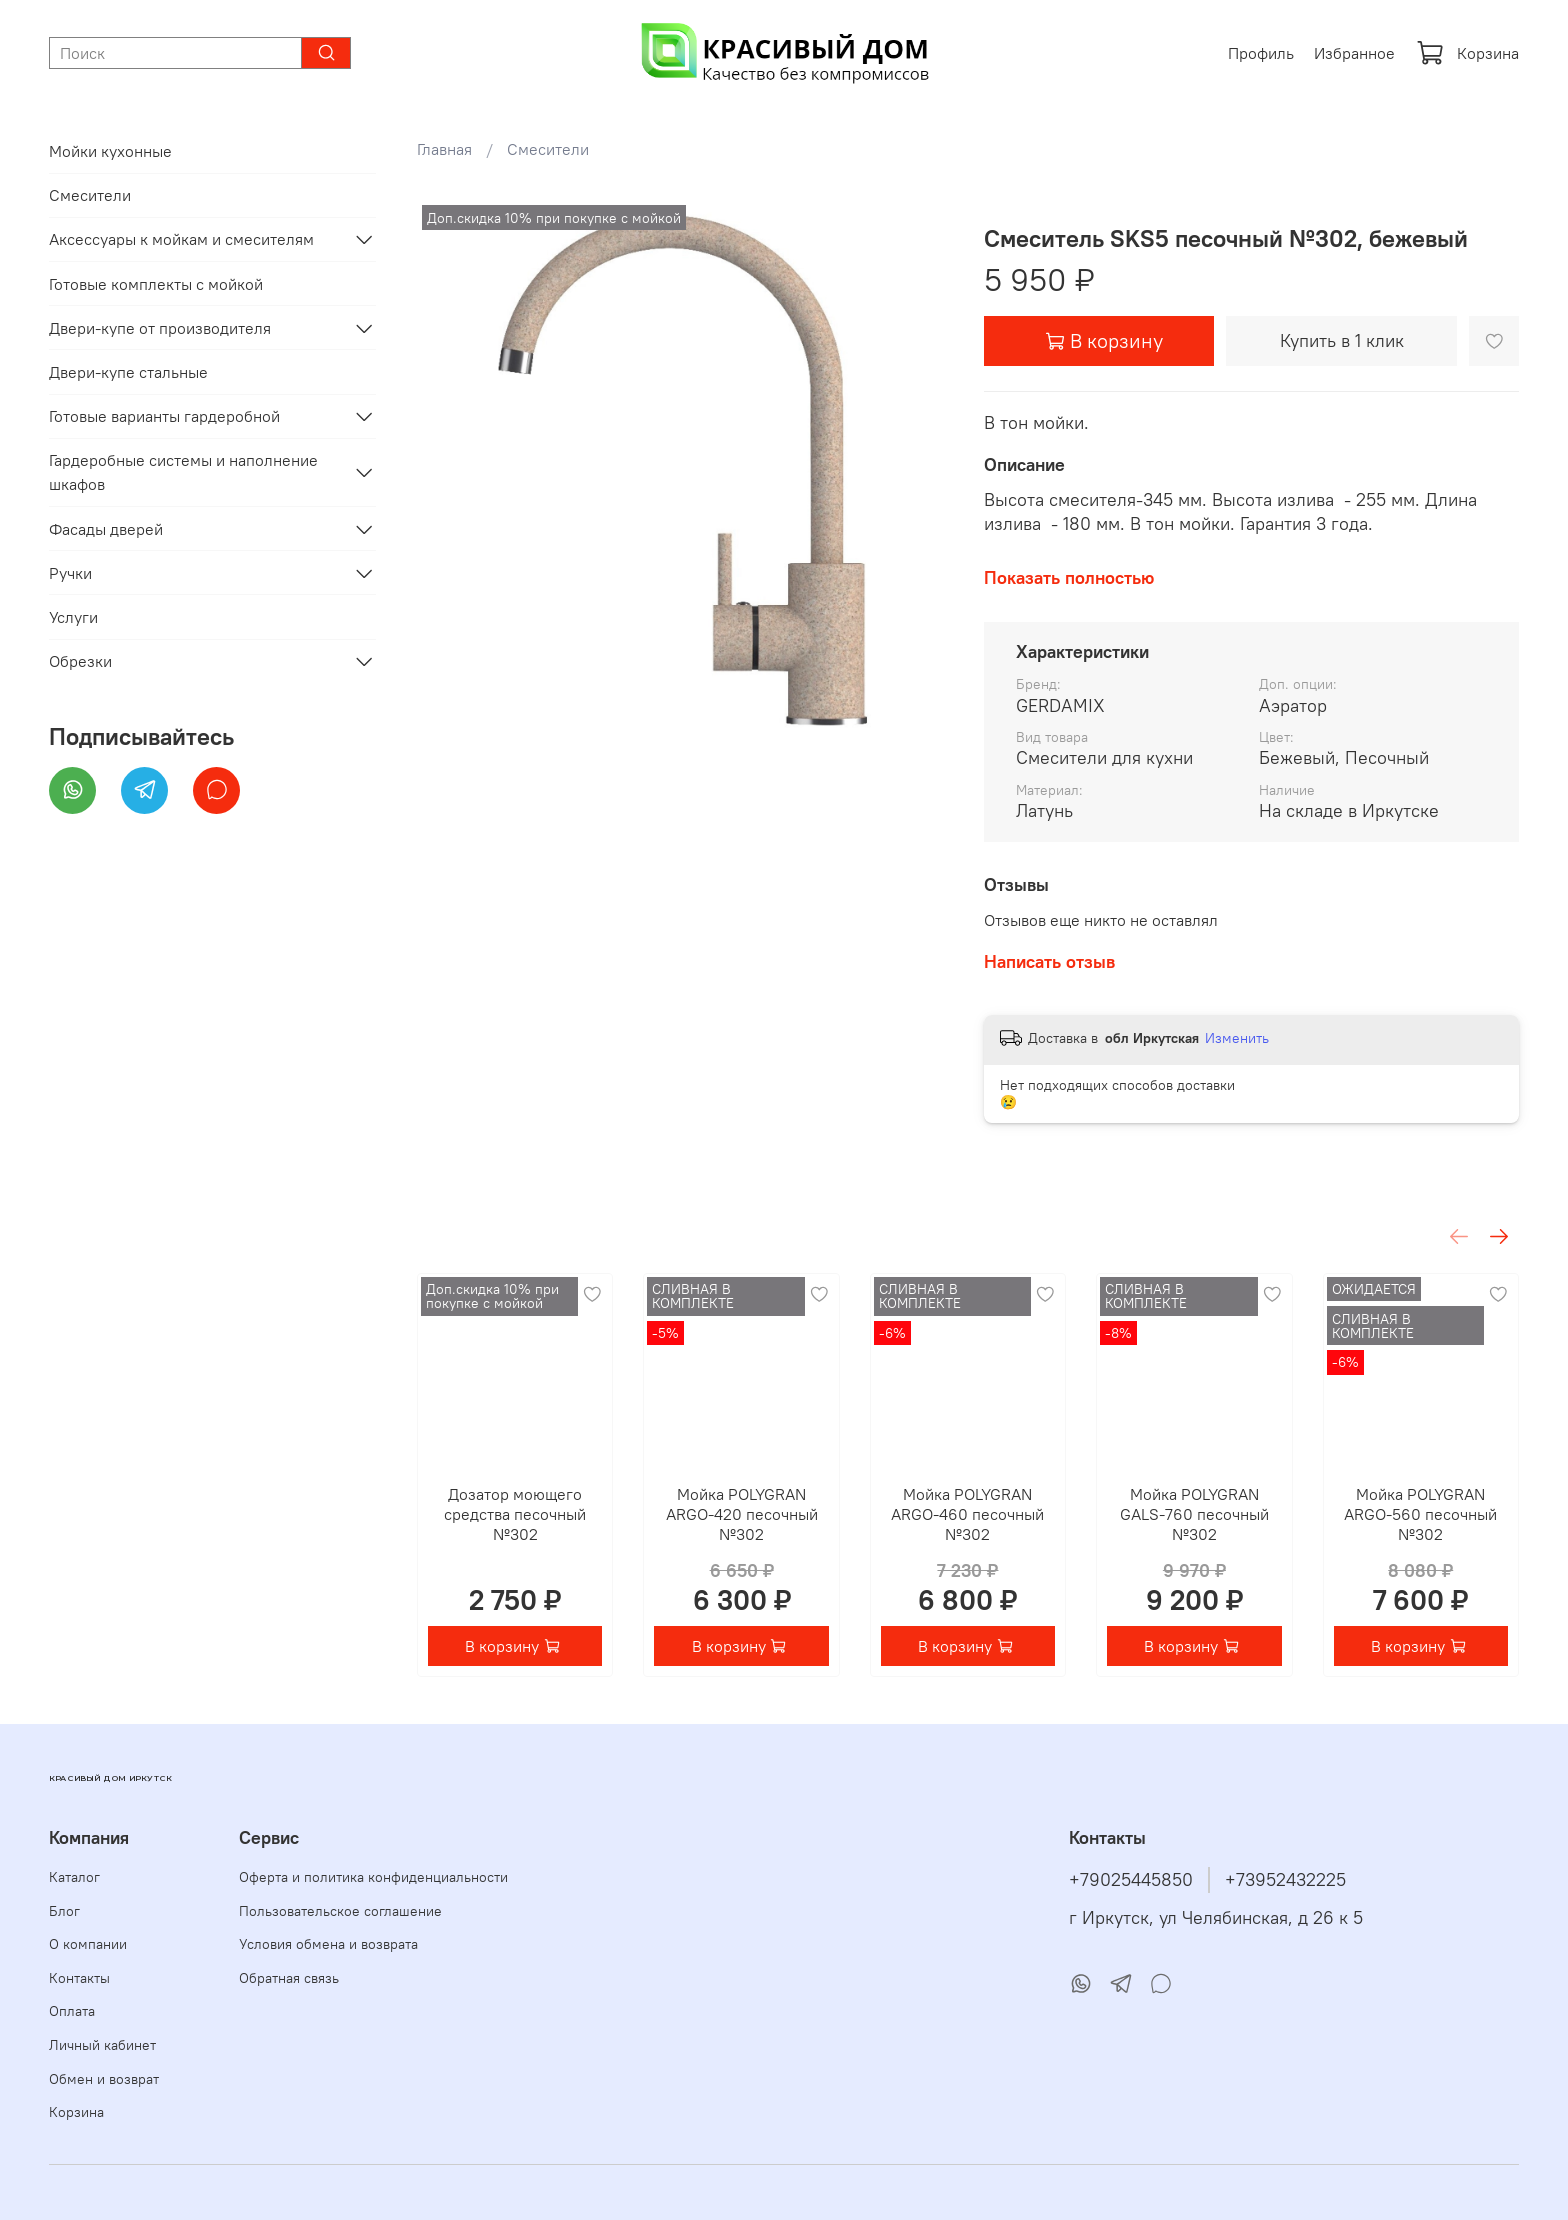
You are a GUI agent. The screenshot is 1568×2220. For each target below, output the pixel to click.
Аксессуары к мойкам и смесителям (181, 239)
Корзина (1467, 53)
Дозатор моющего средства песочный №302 (515, 1515)
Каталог (74, 1877)
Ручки (70, 573)
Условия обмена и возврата (328, 1944)
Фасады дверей (106, 529)
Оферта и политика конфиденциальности (373, 1877)
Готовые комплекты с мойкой (156, 284)
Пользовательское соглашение (340, 1911)
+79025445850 (1131, 1880)
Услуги (73, 617)
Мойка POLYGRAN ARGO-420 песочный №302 (741, 1515)
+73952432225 (1285, 1880)
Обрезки (80, 661)
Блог (64, 1911)
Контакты (79, 1978)
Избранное (1354, 53)
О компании (88, 1944)
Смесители (548, 149)
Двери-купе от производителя (160, 328)
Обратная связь (289, 1978)
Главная (444, 149)
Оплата (72, 2011)
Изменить (1237, 1038)
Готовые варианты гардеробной (164, 416)
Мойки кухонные (110, 151)
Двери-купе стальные (128, 372)
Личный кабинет (102, 2045)
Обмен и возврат (104, 2079)
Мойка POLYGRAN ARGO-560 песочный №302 (1420, 1515)
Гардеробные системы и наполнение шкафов (183, 472)
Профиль (1261, 53)
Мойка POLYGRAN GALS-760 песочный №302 (1193, 1515)
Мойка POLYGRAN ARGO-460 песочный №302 (967, 1515)
